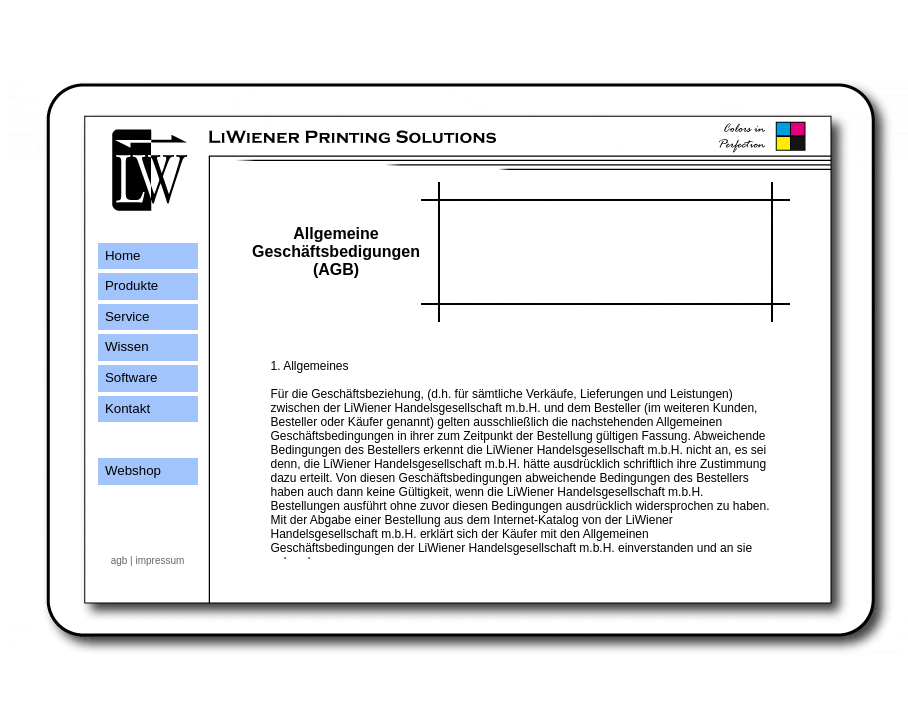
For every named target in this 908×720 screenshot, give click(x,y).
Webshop (129, 470)
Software (128, 377)
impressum (159, 560)
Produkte (128, 285)
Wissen (123, 346)
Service (124, 316)
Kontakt (124, 408)
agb (119, 560)
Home (119, 255)
